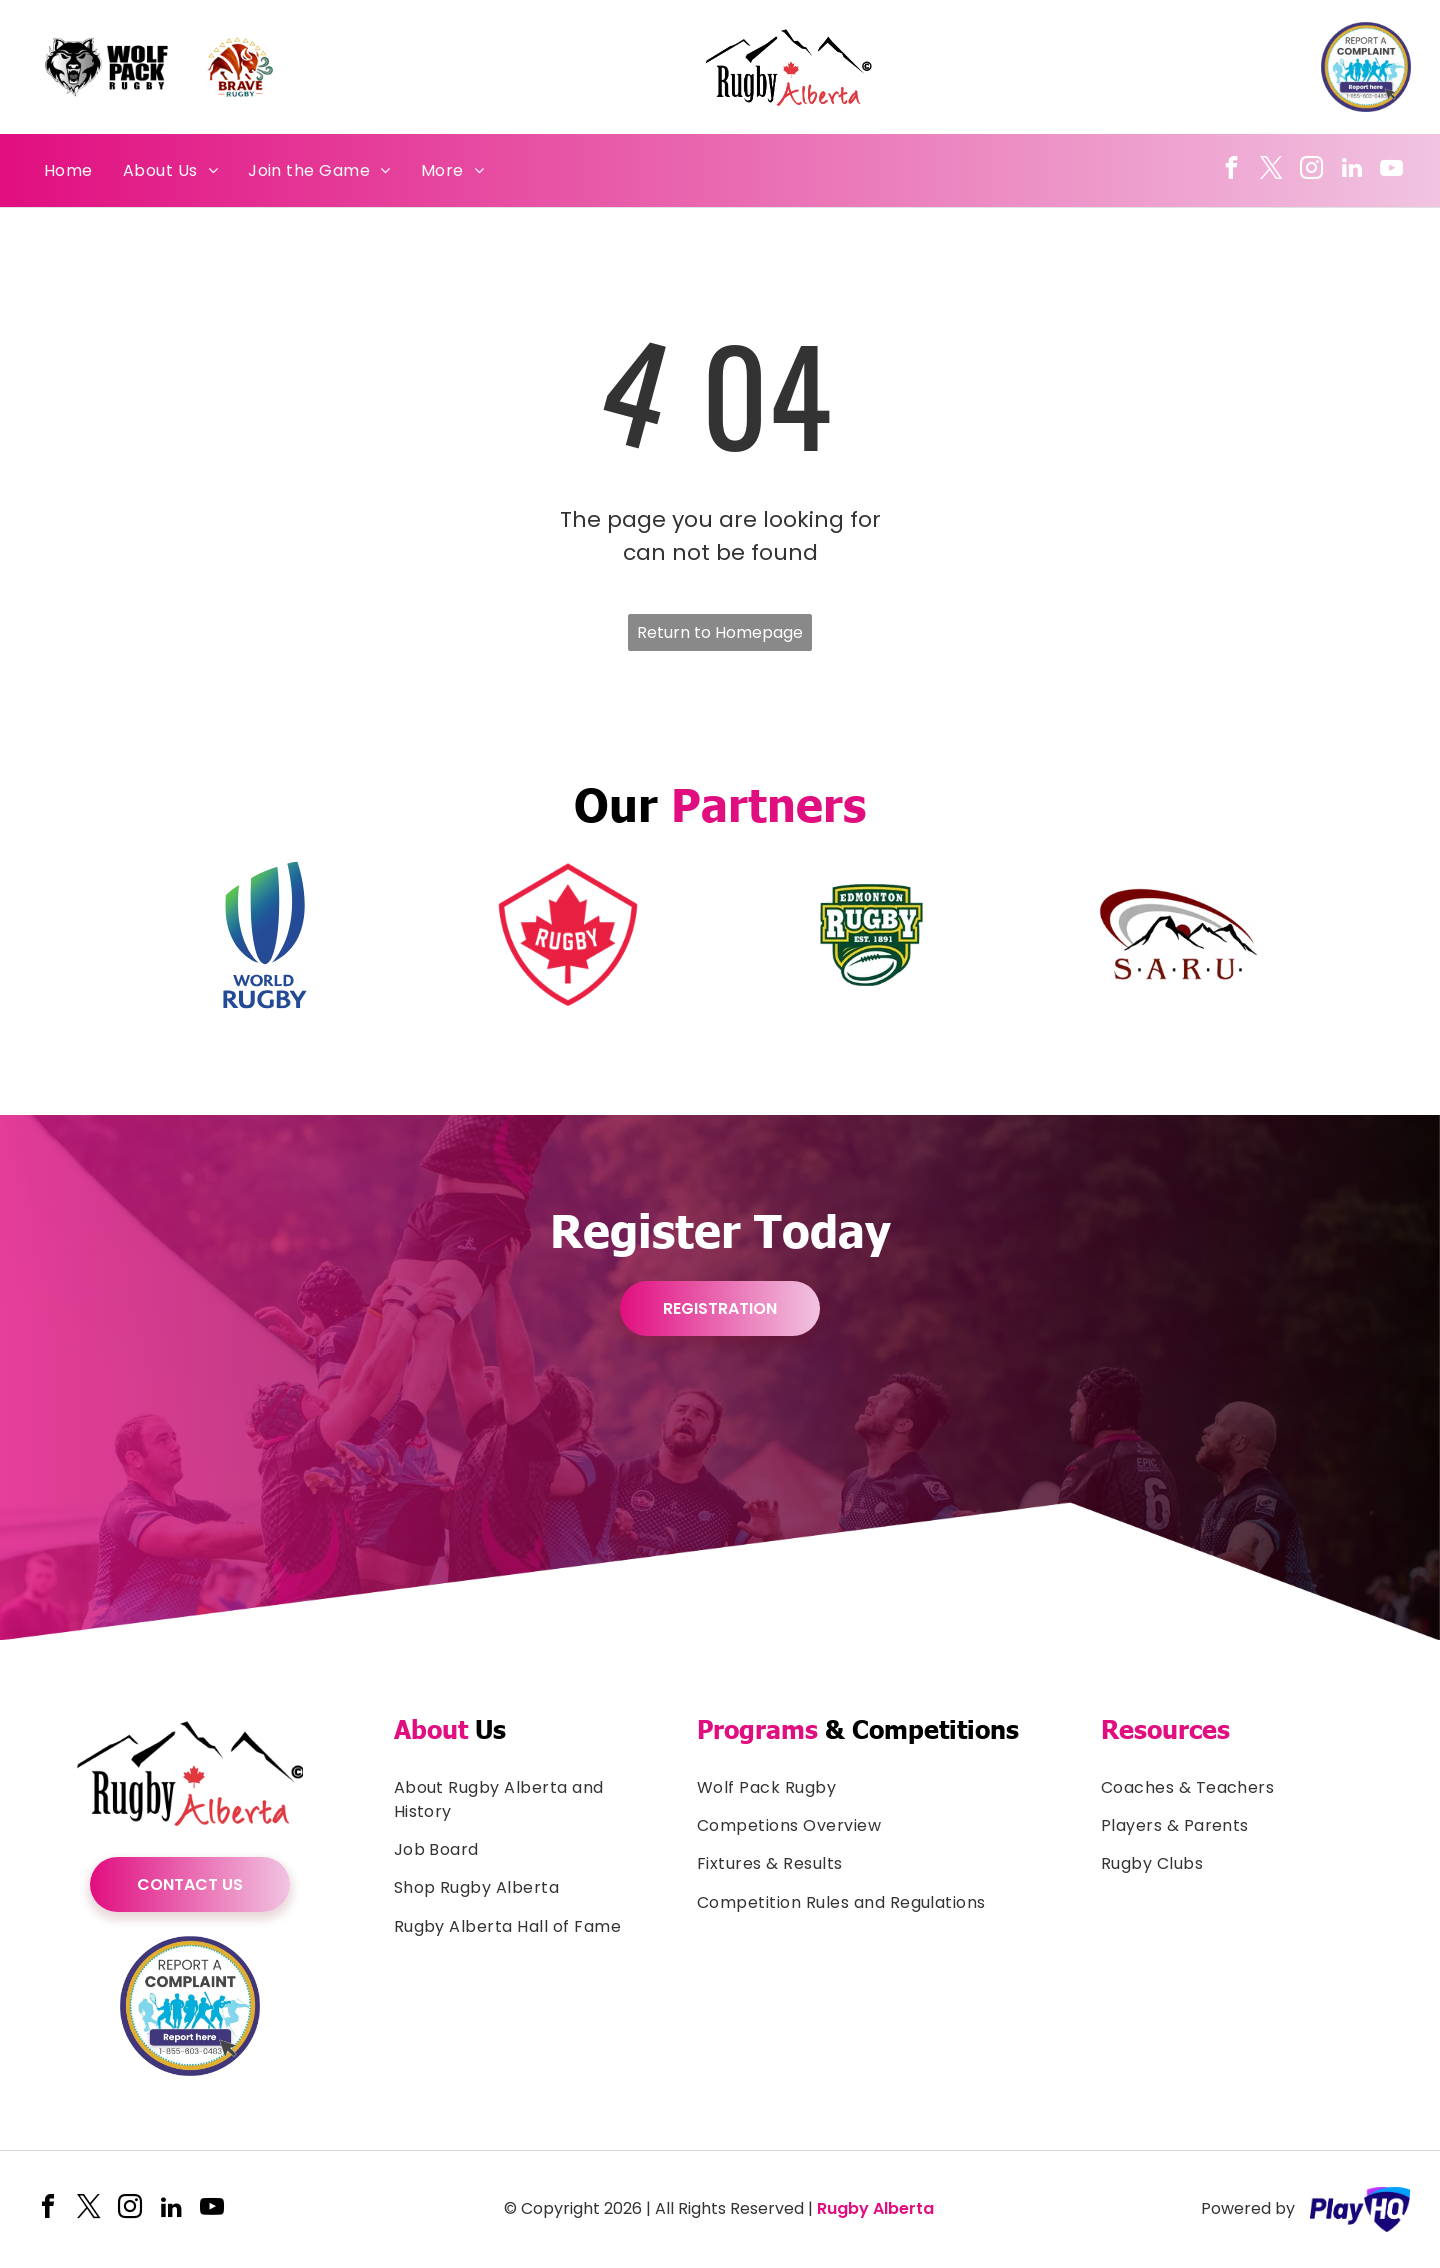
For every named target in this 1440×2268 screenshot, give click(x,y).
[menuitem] (68, 170)
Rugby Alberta (875, 2208)
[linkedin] (1351, 170)
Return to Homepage (720, 632)
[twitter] (1271, 170)
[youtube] (1391, 170)
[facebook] (1231, 170)
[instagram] (1311, 170)
